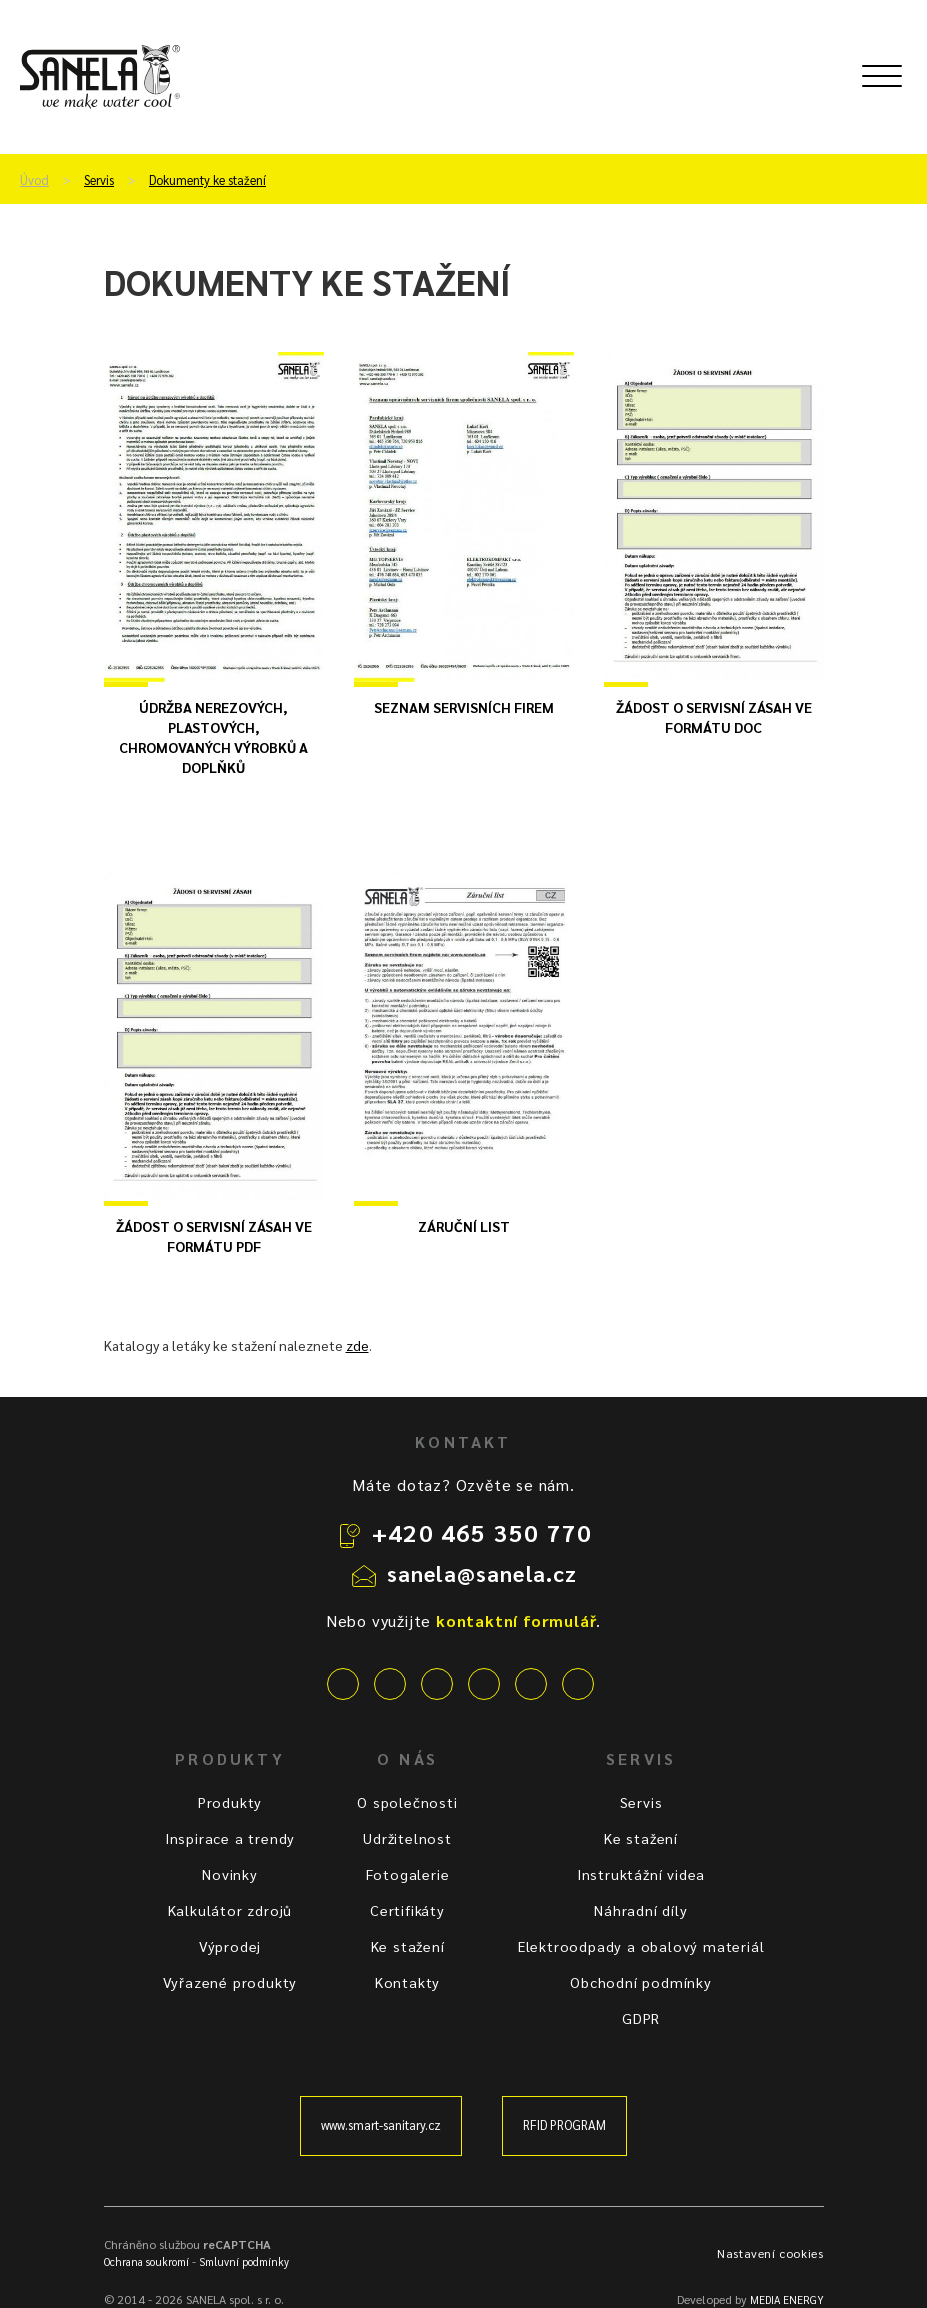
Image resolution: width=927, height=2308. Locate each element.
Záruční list (464, 1226)
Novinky (230, 1874)
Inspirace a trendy (230, 1838)
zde (357, 1345)
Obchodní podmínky (641, 1982)
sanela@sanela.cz (482, 1573)
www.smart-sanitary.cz (381, 2125)
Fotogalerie (408, 1874)
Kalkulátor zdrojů (230, 1910)
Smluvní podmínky (244, 2261)
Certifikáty (407, 1910)
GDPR (641, 2018)
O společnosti (407, 1802)
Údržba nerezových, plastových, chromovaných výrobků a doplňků (213, 737)
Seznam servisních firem (464, 707)
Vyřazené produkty (230, 1982)
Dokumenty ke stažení (207, 180)
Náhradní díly (640, 1910)
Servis (99, 180)
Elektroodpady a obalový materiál (641, 1946)
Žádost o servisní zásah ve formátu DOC (714, 717)
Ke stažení (408, 1946)
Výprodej (230, 1946)
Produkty (230, 1802)
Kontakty (407, 1982)
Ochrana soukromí (146, 2261)
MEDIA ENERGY (787, 2299)
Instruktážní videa (641, 1874)
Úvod (34, 180)
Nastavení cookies (770, 2253)
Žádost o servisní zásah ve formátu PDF (214, 1236)
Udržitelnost (407, 1838)
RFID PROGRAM (564, 2125)
